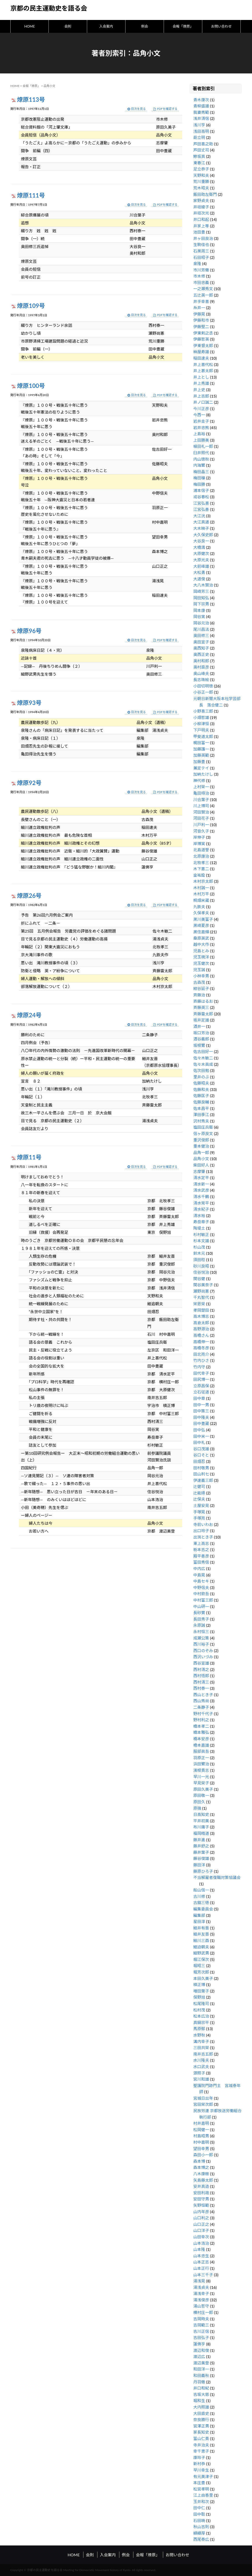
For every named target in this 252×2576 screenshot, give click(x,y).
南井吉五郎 (203, 2054)
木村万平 (201, 893)
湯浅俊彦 (201, 2299)
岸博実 (199, 843)
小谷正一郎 (203, 692)
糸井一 (199, 307)
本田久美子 (203, 1978)
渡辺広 (199, 2356)
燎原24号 (29, 1015)
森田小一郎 (203, 2154)
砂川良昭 (201, 1266)
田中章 (199, 1398)
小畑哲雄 (201, 717)
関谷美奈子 (203, 1284)
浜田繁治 (201, 1763)
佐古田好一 (203, 1051)
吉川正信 (201, 2331)
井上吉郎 (201, 396)
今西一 (199, 414)
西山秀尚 (201, 1700)
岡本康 (199, 610)
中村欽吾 (201, 1593)
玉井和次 (201, 2501)
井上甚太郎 (203, 370)
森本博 (199, 2161)
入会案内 (106, 26)
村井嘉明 (201, 2123)
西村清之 (201, 1669)
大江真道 (201, 521)
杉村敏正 (201, 1234)
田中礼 (199, 1442)
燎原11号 (29, 1157)
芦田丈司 (201, 150)
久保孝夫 (201, 912)
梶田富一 (201, 742)
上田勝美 (201, 440)
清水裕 (199, 1215)
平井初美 (201, 1820)
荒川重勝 (201, 181)
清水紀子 (201, 1209)
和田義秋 (201, 2375)
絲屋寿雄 (201, 351)
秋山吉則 (201, 2526)
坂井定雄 (201, 1020)
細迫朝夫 (201, 1946)
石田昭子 (201, 257)
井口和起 (201, 219)
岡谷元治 (201, 622)
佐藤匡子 (201, 1095)
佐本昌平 (201, 1108)
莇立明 (199, 137)
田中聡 (199, 2514)
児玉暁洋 (201, 956)
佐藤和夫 (201, 1089)
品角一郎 (201, 1152)
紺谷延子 (201, 988)
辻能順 (199, 1492)
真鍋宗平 (201, 2022)
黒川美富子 (203, 919)
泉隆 (197, 263)
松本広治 (201, 2016)
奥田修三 (201, 635)
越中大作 (201, 944)
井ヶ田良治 (203, 238)
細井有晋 (201, 1927)
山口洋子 (201, 2230)
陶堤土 (199, 1228)
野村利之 (201, 1719)
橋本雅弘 (201, 1732)
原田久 (199, 1801)
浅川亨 (199, 124)
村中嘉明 (201, 2142)
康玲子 (199, 2457)
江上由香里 (203, 2495)
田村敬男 (201, 1467)
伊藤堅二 (201, 326)
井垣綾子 (201, 206)
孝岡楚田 (201, 1310)
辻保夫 (199, 1499)
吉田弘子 (201, 2337)
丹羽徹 (199, 2381)
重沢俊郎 (201, 1139)
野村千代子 (203, 1713)
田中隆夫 (201, 1417)
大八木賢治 (203, 585)
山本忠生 (201, 2255)
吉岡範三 (201, 2325)
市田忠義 (201, 282)
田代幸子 (201, 1373)
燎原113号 (31, 99)
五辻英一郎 (203, 295)
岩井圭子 (201, 421)
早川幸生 (201, 2470)
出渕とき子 (203, 1537)
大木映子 (201, 528)
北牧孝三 (201, 862)
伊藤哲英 (201, 339)
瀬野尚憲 (201, 1291)
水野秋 (199, 2035)
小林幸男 (201, 975)
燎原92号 (29, 782)
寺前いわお (203, 1524)
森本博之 (201, 2167)
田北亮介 (201, 1354)
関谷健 (199, 1278)
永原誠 (199, 1625)
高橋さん (201, 1335)
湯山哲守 (201, 2306)
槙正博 (199, 1984)
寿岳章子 (201, 1221)
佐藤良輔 (201, 1102)
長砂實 (199, 1612)
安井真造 (201, 2186)
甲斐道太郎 (203, 736)
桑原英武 (201, 938)
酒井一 (199, 1026)
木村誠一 (201, 887)
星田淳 (199, 1921)
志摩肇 (199, 1171)
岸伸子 (199, 837)
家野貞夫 (201, 200)
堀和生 (199, 2400)
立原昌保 (201, 1385)
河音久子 (201, 831)
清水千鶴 (201, 1196)
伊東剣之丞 (203, 333)
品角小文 (201, 1158)
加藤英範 (201, 755)
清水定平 (201, 1177)
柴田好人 (201, 1165)
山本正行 (201, 2268)
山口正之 (201, 2224)
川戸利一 (201, 824)
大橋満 (199, 547)
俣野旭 (199, 1997)
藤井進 (199, 1839)
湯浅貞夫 (201, 2287)
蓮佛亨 (199, 2344)
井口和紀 (201, 2388)
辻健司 (199, 1486)
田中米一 (201, 1436)
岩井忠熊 (201, 427)
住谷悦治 (201, 1272)
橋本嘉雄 (201, 1745)
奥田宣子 (201, 641)
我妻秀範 (201, 112)
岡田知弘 (201, 597)
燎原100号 (31, 385)
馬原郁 (199, 2028)
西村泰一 (201, 1688)
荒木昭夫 (201, 187)
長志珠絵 (201, 679)
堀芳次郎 (201, 1972)
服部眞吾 (201, 1751)
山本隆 (199, 2249)
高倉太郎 (201, 1322)
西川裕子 (201, 1644)
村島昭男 (201, 2135)
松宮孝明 (201, 2489)
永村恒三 (201, 1631)
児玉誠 (199, 969)
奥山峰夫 (201, 673)
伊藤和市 (201, 320)
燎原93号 (29, 702)
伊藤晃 (199, 314)
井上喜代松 (203, 364)
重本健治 (201, 1146)
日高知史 (201, 1814)
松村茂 (199, 2009)
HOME (29, 26)
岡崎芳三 (201, 591)
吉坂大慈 (201, 2394)
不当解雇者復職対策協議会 (217, 1877)
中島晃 (199, 1574)
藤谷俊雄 (201, 1858)
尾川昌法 (201, 629)
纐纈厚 (199, 2533)
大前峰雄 (201, 566)
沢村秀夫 (201, 1121)
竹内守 (199, 1366)
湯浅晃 (199, 2280)
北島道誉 (201, 849)
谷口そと (201, 1455)
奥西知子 (201, 648)
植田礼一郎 (203, 446)
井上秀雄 (201, 383)
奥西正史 (201, 654)
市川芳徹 (201, 270)
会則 (67, 26)
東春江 (199, 162)
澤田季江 (201, 1114)
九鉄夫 (199, 906)
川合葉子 (201, 799)
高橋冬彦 (201, 1347)
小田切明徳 (203, 686)
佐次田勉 (201, 1070)
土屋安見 (201, 1505)
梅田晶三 (201, 471)
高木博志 (201, 1316)
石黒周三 (201, 251)
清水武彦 (201, 1190)
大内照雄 (201, 2407)
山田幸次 (201, 2236)
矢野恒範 (201, 2205)
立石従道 (201, 1391)
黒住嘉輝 (201, 931)
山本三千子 (203, 2274)
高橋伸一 (201, 1341)
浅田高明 (201, 131)
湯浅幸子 (201, 2293)
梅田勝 (199, 484)
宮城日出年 (203, 2098)
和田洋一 (201, 2369)
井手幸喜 (201, 301)
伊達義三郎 (203, 1480)
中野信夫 (201, 1587)
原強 (197, 1808)
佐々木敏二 (203, 1057)
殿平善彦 (201, 1556)
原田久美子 (203, 1789)
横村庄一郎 (203, 2312)
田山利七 (201, 1474)
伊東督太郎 (203, 345)
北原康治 (201, 856)
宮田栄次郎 (203, 2104)
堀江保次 (201, 1959)
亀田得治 (201, 793)
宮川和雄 (201, 2079)
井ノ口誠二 (203, 402)
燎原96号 (29, 630)
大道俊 (199, 578)
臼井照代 (201, 452)
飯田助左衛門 (205, 194)
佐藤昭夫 (201, 1083)
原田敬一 (201, 1795)
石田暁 (199, 2520)
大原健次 (201, 553)
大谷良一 (201, 540)
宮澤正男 (201, 2426)
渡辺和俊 (201, 2350)
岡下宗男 (201, 604)
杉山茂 (199, 1247)
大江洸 (199, 515)
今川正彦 (201, 408)
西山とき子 (203, 1694)
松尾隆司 (201, 2003)
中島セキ (201, 1581)
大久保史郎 (203, 534)
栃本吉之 (201, 1549)
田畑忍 (199, 1461)
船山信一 (201, 1890)
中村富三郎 (203, 1600)
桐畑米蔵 (201, 900)
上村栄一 (201, 786)
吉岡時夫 (201, 2318)
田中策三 (201, 1410)
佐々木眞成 (203, 1064)
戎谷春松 (201, 496)
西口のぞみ (203, 1650)
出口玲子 (201, 1530)
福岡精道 (201, 1833)
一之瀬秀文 (203, 288)
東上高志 (201, 1543)
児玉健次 (201, 963)
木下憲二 (201, 868)
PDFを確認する (167, 109)
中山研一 (201, 1606)
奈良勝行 (201, 2419)
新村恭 (199, 2463)
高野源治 (201, 1328)
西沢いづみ (203, 1656)
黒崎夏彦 (201, 925)
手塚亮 (199, 1518)
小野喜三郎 (203, 711)
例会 (144, 26)
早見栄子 (201, 1782)
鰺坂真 (199, 156)
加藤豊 (199, 761)
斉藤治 (199, 994)
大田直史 (201, 2413)
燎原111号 (31, 195)
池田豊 (199, 232)
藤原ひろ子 (203, 1871)
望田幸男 (201, 2148)
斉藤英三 (201, 1007)
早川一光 (201, 1776)
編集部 (199, 1915)
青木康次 (201, 99)
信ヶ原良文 (203, 1133)
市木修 (199, 276)
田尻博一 (201, 1379)
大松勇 (199, 572)
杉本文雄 (201, 1240)
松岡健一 (201, 2129)
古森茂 (199, 982)
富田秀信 (201, 1562)
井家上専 (201, 225)
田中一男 (201, 1404)
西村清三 (201, 1682)
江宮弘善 (201, 509)
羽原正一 (201, 1757)
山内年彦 (201, 2211)
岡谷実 (199, 616)
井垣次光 (201, 213)
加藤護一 (201, 749)
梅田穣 (199, 477)
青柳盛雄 (201, 105)
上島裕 (199, 433)
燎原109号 (31, 305)
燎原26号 (29, 895)
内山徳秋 (201, 459)
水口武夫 (201, 2066)
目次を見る (138, 109)
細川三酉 (201, 1940)
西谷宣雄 (201, 1663)
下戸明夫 (201, 730)
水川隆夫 (201, 2060)
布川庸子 (201, 1826)
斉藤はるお (203, 1001)
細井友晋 (201, 1934)
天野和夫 (201, 175)
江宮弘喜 (201, 503)
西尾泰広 (201, 2539)
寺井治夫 (201, 2444)
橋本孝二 (201, 1726)
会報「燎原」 (183, 26)
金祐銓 (199, 875)
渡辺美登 (201, 2362)
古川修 (199, 1896)
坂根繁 (199, 1045)
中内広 (199, 1568)
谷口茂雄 (201, 1448)
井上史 (199, 389)
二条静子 (201, 1707)
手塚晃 (199, 1511)
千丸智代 (201, 1297)
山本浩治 (201, 2243)
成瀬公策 (201, 1638)
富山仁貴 (201, 2438)
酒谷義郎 (201, 1039)
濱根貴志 (201, 1770)
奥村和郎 (201, 660)
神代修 (199, 780)
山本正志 (201, 2261)
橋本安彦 (201, 1738)
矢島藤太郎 (203, 2180)
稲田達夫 (201, 358)
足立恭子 (201, 169)
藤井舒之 (201, 1845)
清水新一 (201, 1184)
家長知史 (201, 2432)
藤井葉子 (201, 1852)
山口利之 (201, 2217)
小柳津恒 (201, 723)
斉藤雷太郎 (203, 1013)
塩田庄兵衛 (203, 1127)
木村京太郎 (203, 881)
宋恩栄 (199, 1303)
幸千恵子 (201, 2451)
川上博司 (201, 805)
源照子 (199, 2073)
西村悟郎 (201, 1675)
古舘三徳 (201, 1902)
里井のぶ (201, 1076)
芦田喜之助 (203, 143)
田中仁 (199, 2507)
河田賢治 (201, 812)
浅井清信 (201, 118)
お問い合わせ (221, 26)
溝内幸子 (201, 2041)
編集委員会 (203, 1909)
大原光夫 (201, 559)
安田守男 (201, 2198)
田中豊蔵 (201, 1423)
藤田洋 (199, 1864)
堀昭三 (199, 1965)
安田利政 (201, 2192)
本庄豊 (199, 2482)
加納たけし (203, 774)
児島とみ (201, 950)
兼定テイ (201, 768)
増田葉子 (201, 1991)
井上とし (201, 377)
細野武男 (201, 1953)
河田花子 (201, 818)
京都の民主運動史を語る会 (48, 8)
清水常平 (201, 1203)
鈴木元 (199, 1253)
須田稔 (199, 1259)
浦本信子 (201, 490)
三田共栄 (201, 2047)
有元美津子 (203, 2476)
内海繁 (199, 465)
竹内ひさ (201, 1360)
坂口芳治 (201, 1032)
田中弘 (199, 1429)
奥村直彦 (201, 667)
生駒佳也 (201, 244)
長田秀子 (201, 1619)
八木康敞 (201, 2173)
